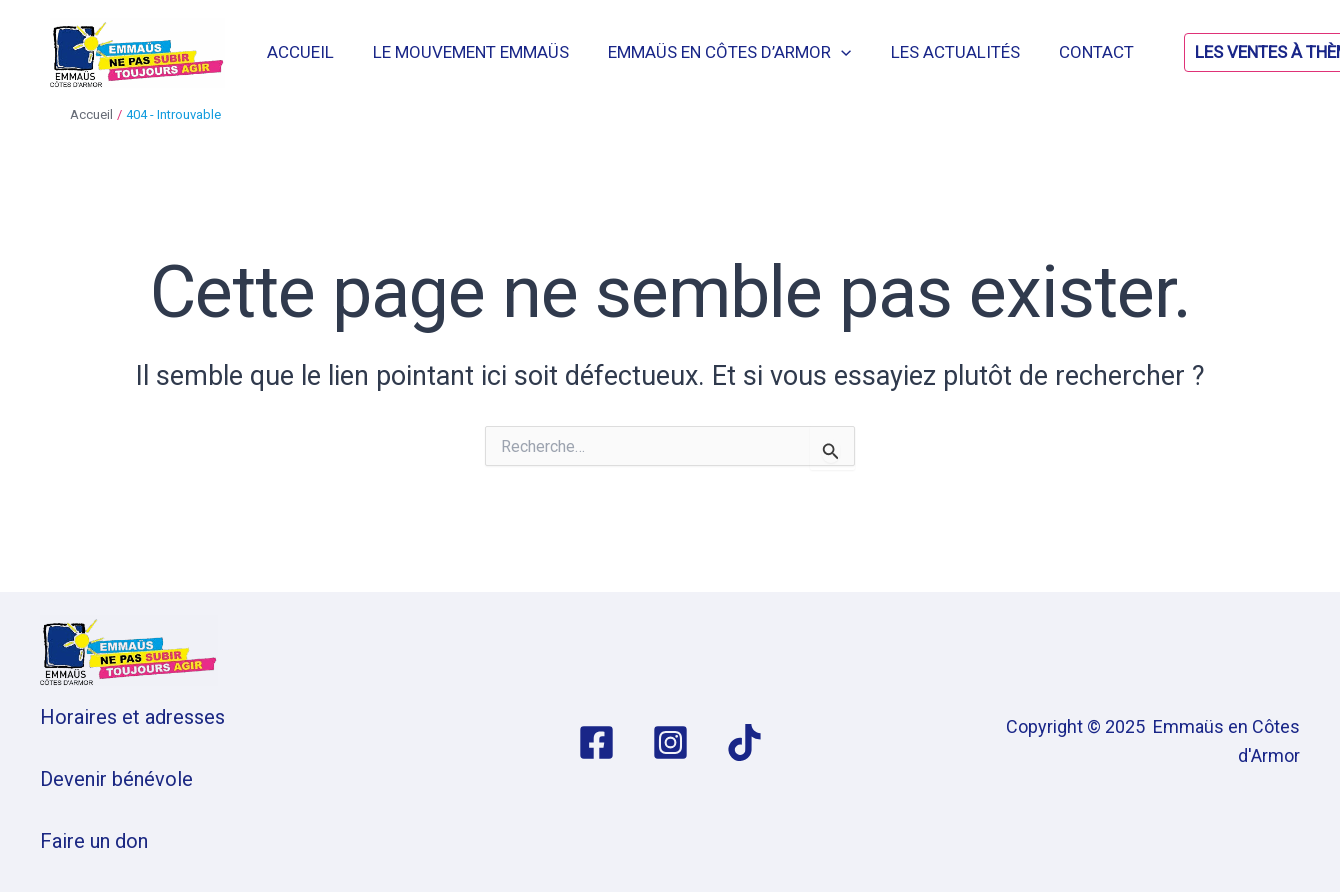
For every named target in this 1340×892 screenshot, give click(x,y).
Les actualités (962, 52)
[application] (854, 52)
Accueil (323, 52)
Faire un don (94, 841)
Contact (1098, 52)
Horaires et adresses (132, 717)
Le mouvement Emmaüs (489, 52)
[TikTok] (744, 742)
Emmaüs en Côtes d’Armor (742, 52)
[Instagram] (670, 742)
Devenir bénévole (116, 779)
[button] (1227, 52)
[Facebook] (596, 742)
